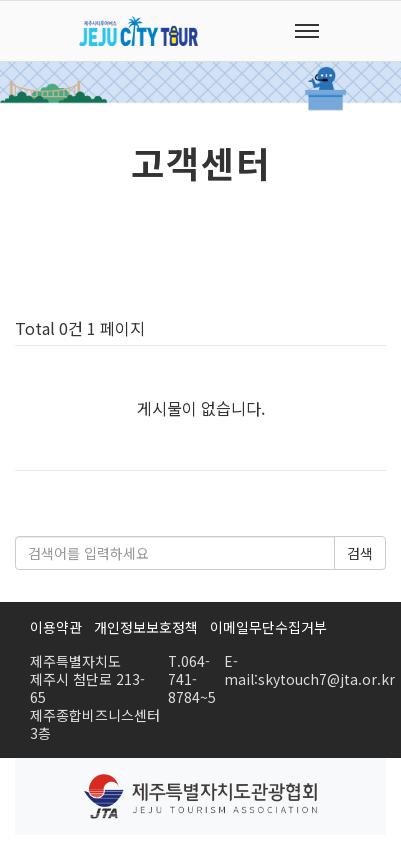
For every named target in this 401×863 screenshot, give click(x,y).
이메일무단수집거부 (268, 627)
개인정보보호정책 (146, 627)
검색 (360, 553)
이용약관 (56, 627)
